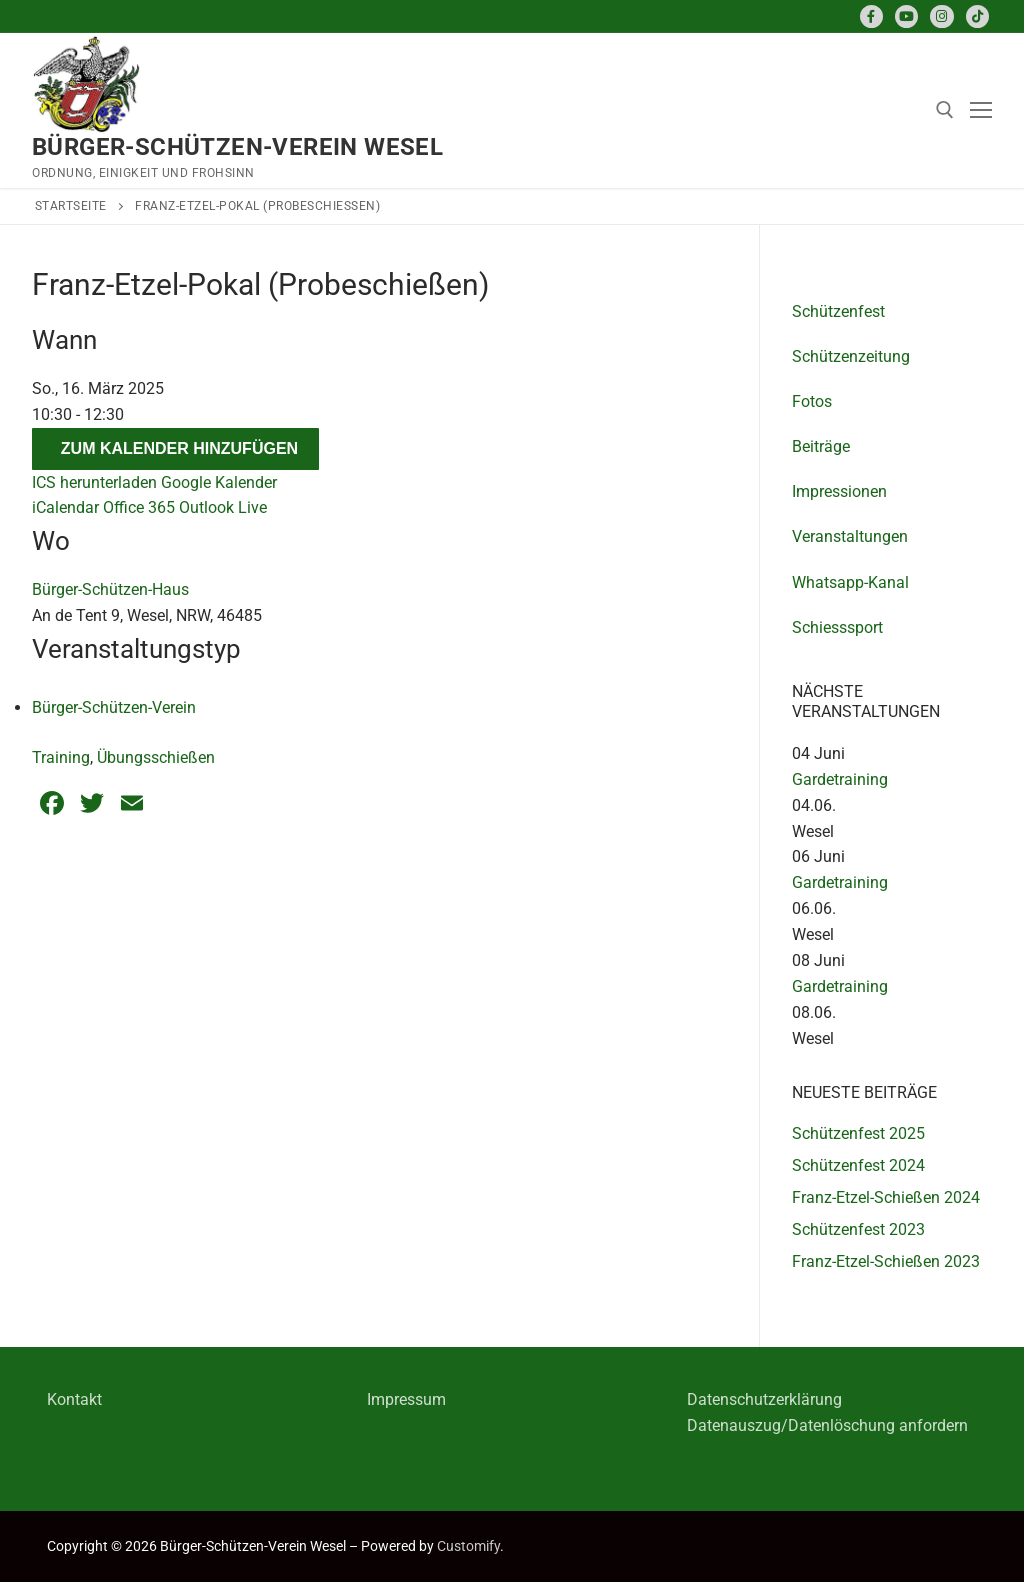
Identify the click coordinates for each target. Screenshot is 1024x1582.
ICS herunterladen (94, 482)
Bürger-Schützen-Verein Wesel (237, 147)
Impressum (406, 1399)
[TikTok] (977, 16)
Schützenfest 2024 (858, 1165)
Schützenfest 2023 (858, 1229)
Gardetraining (840, 779)
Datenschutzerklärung (764, 1399)
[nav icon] (981, 111)
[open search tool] (945, 110)
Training (61, 757)
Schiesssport (837, 627)
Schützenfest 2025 (858, 1133)
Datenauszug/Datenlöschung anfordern (827, 1425)
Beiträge (821, 446)
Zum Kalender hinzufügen (179, 448)
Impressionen (839, 491)
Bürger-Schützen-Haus (110, 589)
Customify (468, 1546)
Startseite (71, 206)
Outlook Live (223, 507)
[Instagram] (941, 16)
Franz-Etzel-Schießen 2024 (886, 1197)
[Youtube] (906, 16)
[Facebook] (871, 16)
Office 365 (139, 507)
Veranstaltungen (850, 536)
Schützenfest (838, 311)
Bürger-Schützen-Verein (114, 707)
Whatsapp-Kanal (850, 582)
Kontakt (74, 1399)
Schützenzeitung (851, 356)
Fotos (812, 401)
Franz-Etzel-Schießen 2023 (886, 1261)
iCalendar (65, 507)
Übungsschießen (156, 757)
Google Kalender (219, 482)
